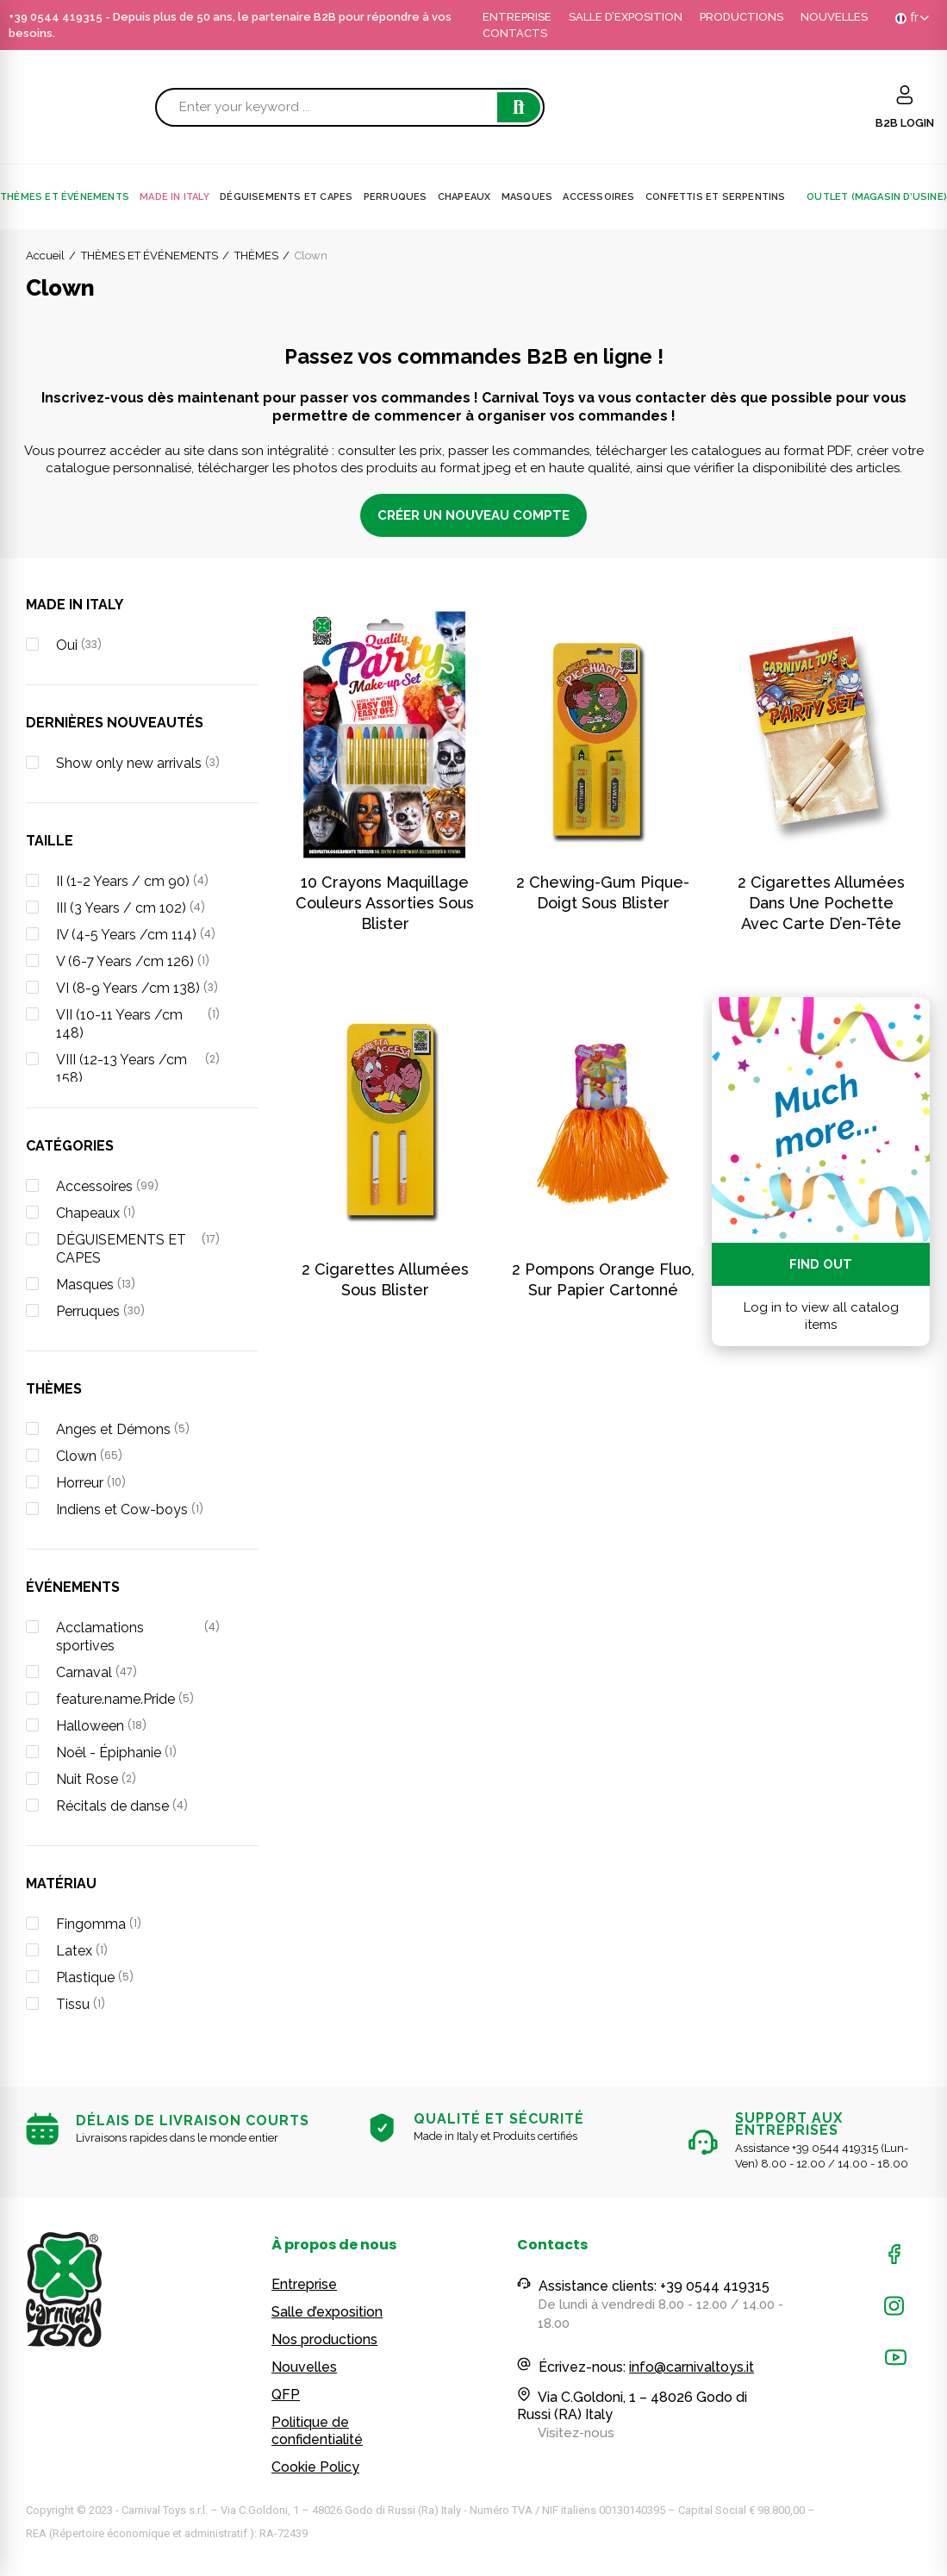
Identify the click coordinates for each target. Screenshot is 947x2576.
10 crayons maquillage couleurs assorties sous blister (385, 902)
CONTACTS (515, 33)
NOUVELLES (834, 16)
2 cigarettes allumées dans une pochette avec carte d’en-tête (821, 902)
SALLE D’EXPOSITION (625, 16)
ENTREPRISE (517, 16)
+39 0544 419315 (56, 16)
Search (518, 107)
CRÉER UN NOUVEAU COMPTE (473, 515)
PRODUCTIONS (741, 16)
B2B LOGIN (904, 122)
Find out (820, 1264)
